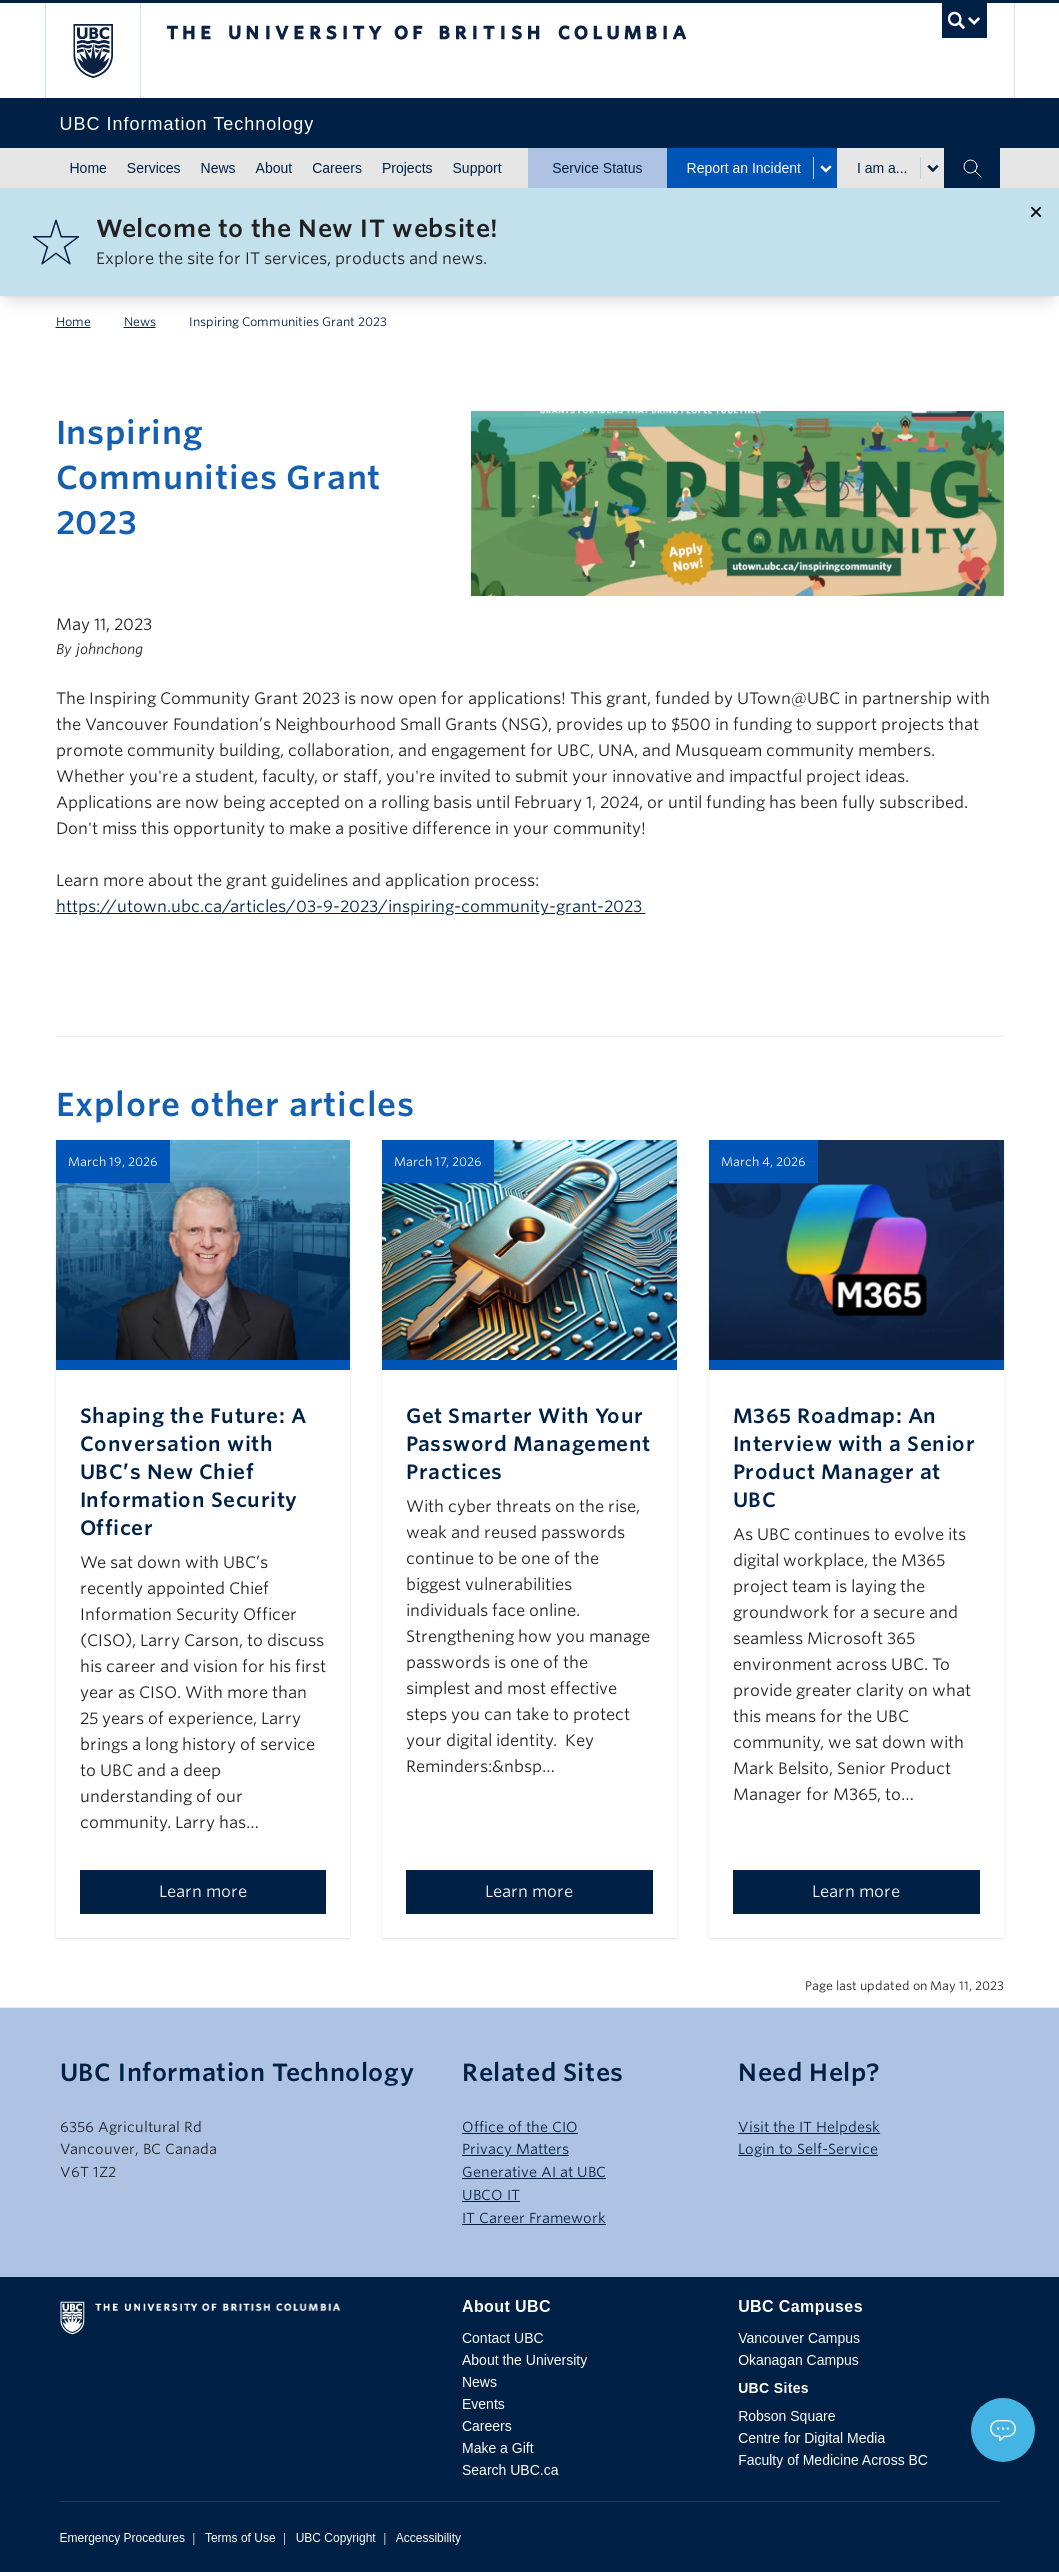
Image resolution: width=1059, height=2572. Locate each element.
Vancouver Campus (799, 2338)
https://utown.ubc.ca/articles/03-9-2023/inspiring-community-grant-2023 (351, 906)
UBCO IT (491, 2195)
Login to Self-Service (808, 2149)
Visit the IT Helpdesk (809, 2127)
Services (154, 168)
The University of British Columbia (107, 50)
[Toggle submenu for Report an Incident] (825, 168)
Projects (407, 168)
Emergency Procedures (122, 2538)
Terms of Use (240, 2538)
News (218, 168)
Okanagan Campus (798, 2360)
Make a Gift (498, 2448)
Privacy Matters (515, 2149)
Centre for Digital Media (811, 2438)
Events (483, 2404)
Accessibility (428, 2538)
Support (477, 168)
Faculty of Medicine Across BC (833, 2460)
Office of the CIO (520, 2127)
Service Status (597, 168)
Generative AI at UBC (534, 2172)
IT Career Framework (534, 2218)
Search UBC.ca (510, 2470)
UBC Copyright (336, 2538)
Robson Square (786, 2416)
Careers (337, 168)
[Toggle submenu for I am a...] (932, 168)
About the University (524, 2360)
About (274, 168)
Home (88, 168)
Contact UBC (503, 2338)
